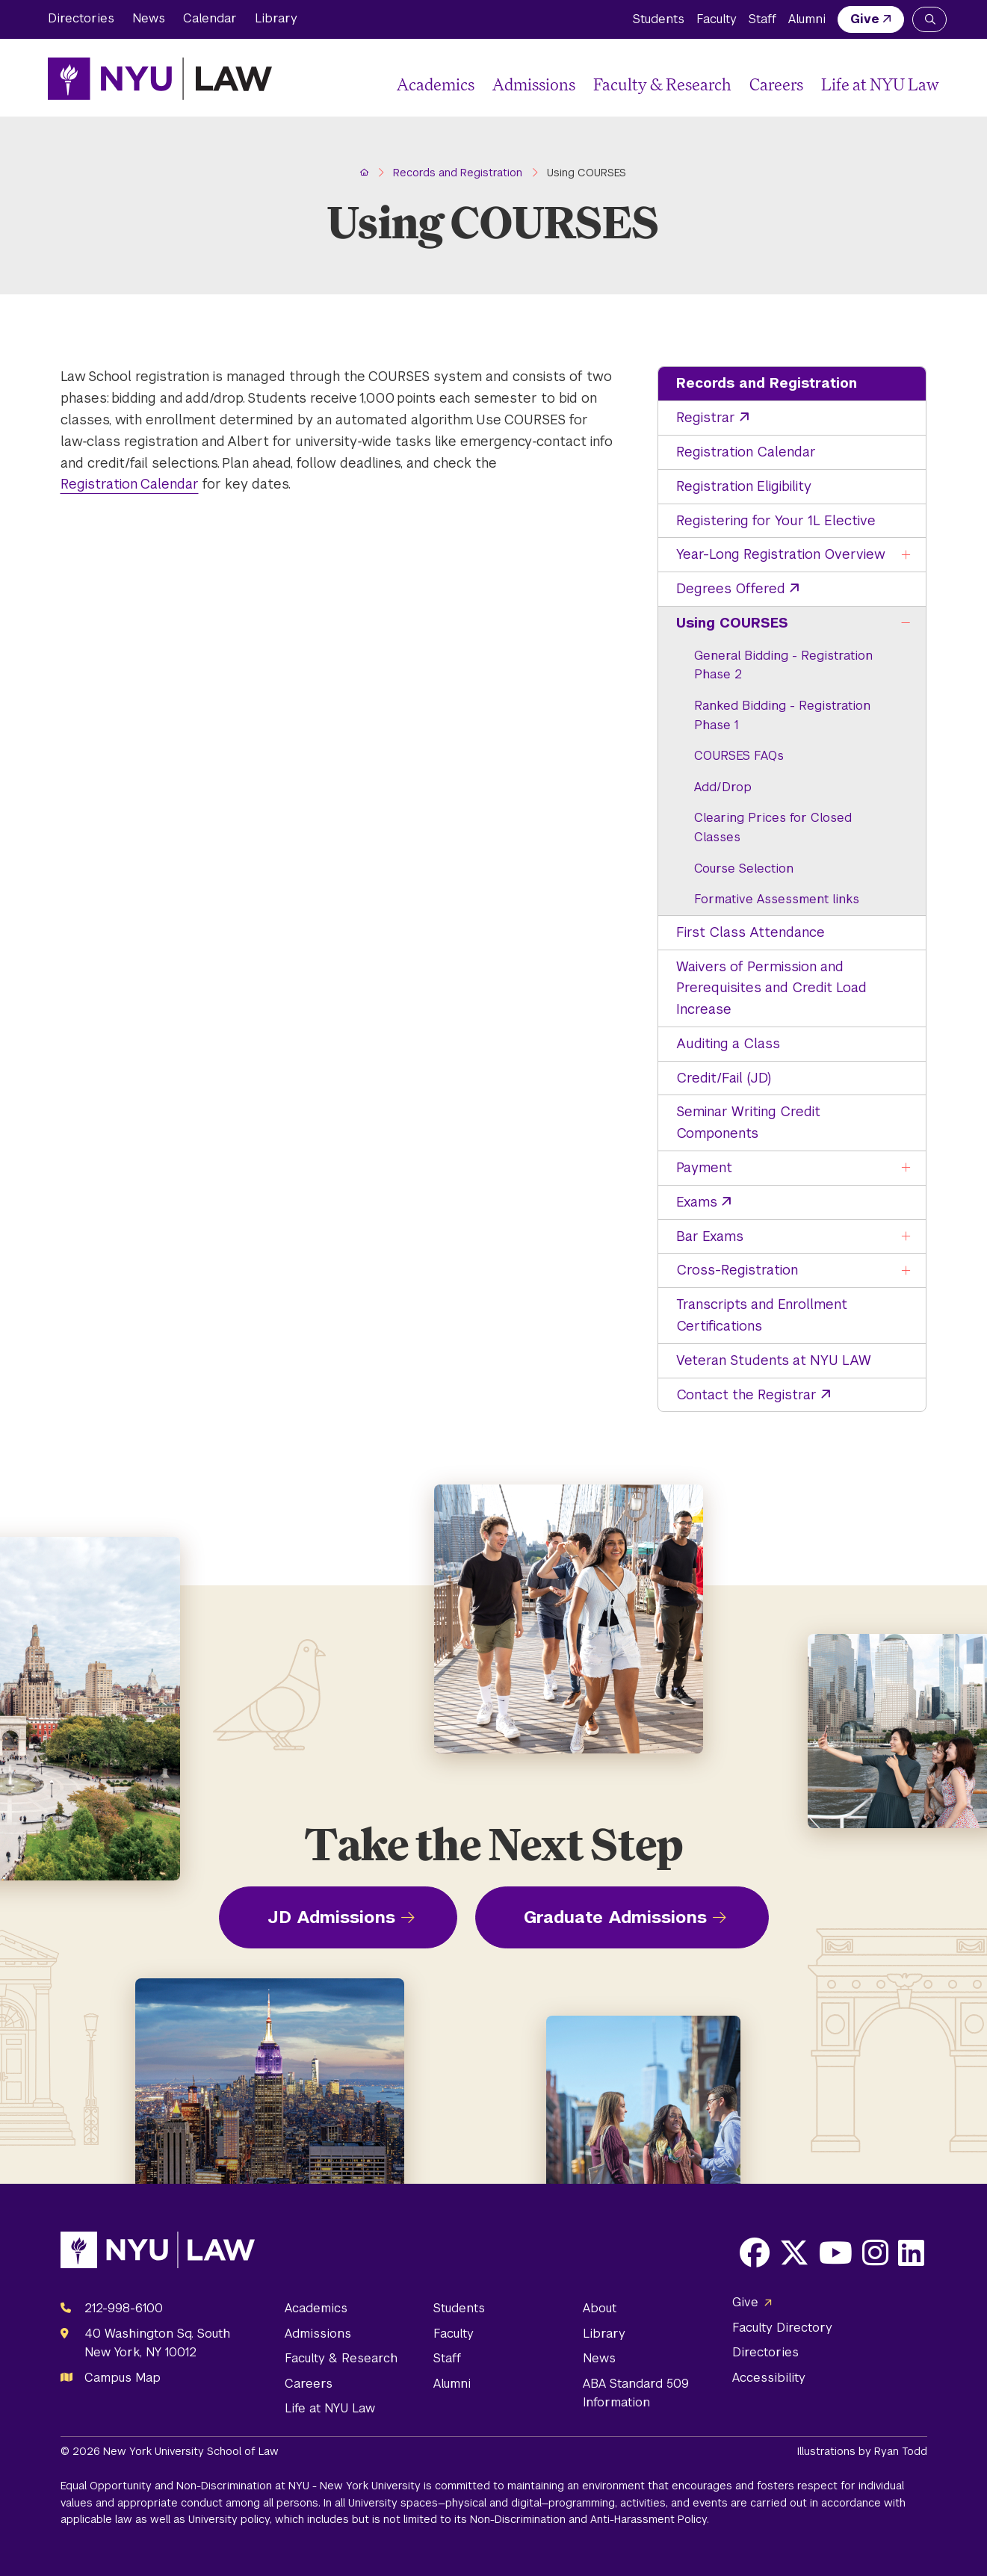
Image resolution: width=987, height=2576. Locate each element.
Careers (776, 84)
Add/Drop (723, 787)
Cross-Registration (737, 1269)
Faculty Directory (782, 2327)
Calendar (210, 18)
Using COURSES (732, 622)
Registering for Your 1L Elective (776, 520)
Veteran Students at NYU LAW (773, 1360)
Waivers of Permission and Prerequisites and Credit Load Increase (771, 988)
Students (658, 19)
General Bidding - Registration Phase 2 (783, 665)
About (599, 2308)
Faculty (716, 19)
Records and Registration (766, 382)
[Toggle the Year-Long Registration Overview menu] (905, 555)
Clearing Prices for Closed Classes (773, 827)
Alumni (807, 19)
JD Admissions (331, 1917)
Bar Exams (709, 1236)
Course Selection (743, 868)
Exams (696, 1201)
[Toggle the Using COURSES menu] (905, 623)
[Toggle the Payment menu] (905, 1168)
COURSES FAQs (739, 756)
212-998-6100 (123, 2308)
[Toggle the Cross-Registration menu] (905, 1270)
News (148, 18)
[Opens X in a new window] (794, 2252)
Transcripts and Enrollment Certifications (761, 1314)
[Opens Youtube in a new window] (836, 2252)
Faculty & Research (662, 84)
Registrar (705, 417)
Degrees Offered (730, 588)
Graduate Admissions (615, 1917)
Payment (704, 1167)
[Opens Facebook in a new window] (755, 2252)
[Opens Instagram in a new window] (875, 2252)
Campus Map (122, 2377)
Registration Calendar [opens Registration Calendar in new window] (130, 483)
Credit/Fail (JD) (723, 1077)
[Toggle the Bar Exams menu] (905, 1237)
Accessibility (768, 2377)
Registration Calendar (746, 451)
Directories (81, 18)
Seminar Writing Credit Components (748, 1122)
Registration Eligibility (743, 486)
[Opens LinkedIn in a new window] (911, 2252)
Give (864, 19)
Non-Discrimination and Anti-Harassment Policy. (589, 2519)
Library (276, 18)
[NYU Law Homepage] (160, 78)
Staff (762, 19)
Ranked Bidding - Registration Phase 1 (782, 715)
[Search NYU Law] (929, 19)
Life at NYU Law (880, 84)
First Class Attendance (750, 932)
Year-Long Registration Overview (780, 554)
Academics (435, 84)
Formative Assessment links (776, 899)
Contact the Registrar (746, 1394)
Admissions (533, 84)
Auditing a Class (728, 1043)
